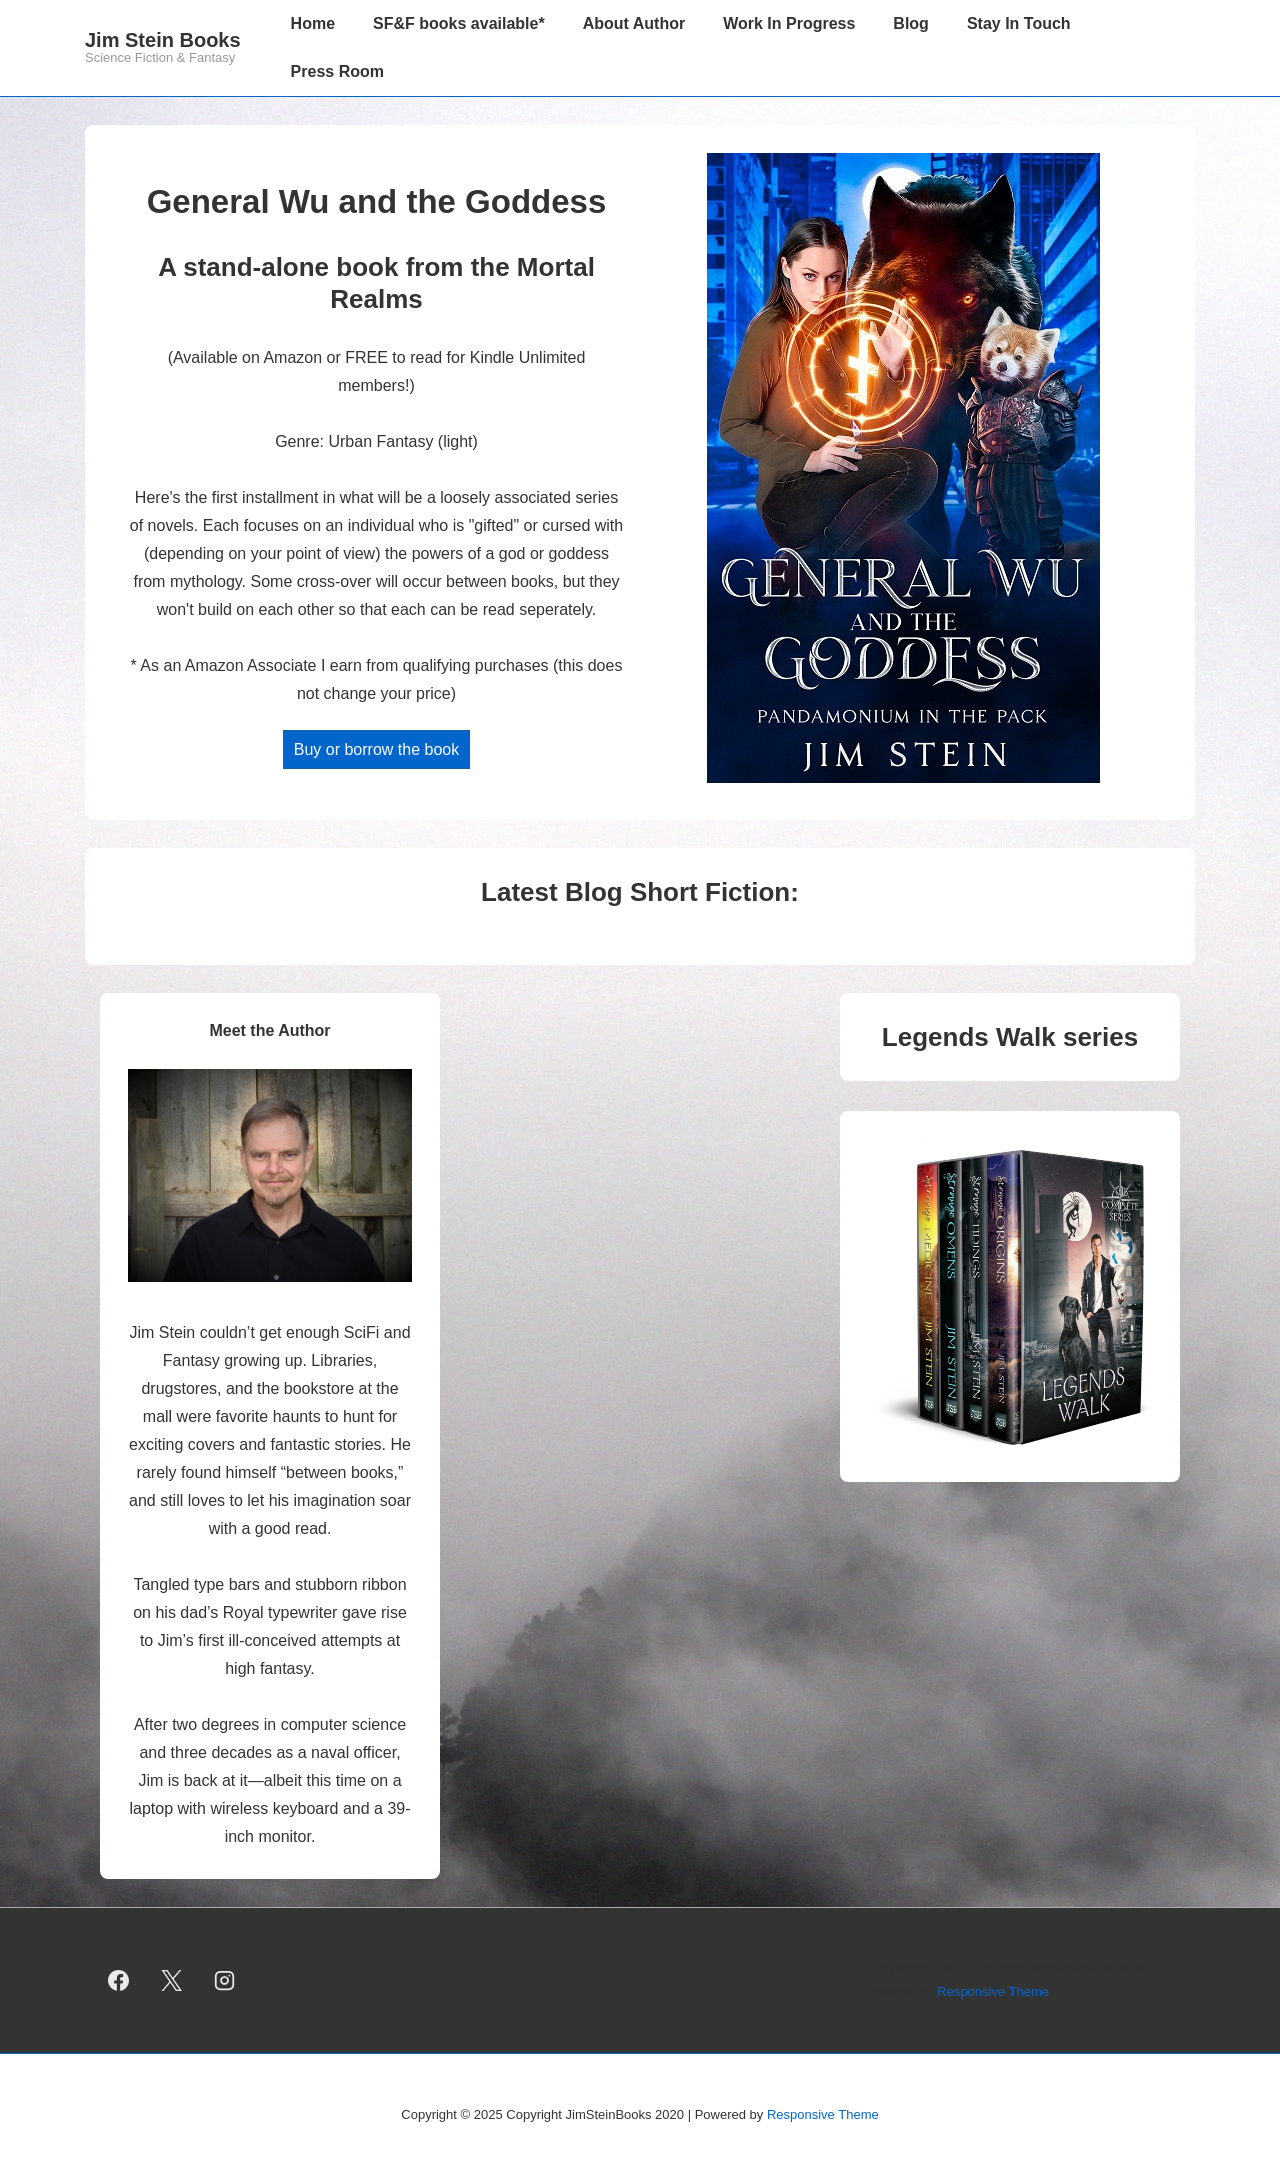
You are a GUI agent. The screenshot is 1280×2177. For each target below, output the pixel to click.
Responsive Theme (993, 1991)
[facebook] (119, 1981)
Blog (911, 23)
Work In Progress (789, 23)
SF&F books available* (459, 23)
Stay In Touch (1019, 23)
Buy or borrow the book (376, 749)
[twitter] (172, 1981)
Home (313, 23)
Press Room (337, 71)
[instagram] (225, 1981)
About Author (634, 23)
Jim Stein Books (163, 40)
